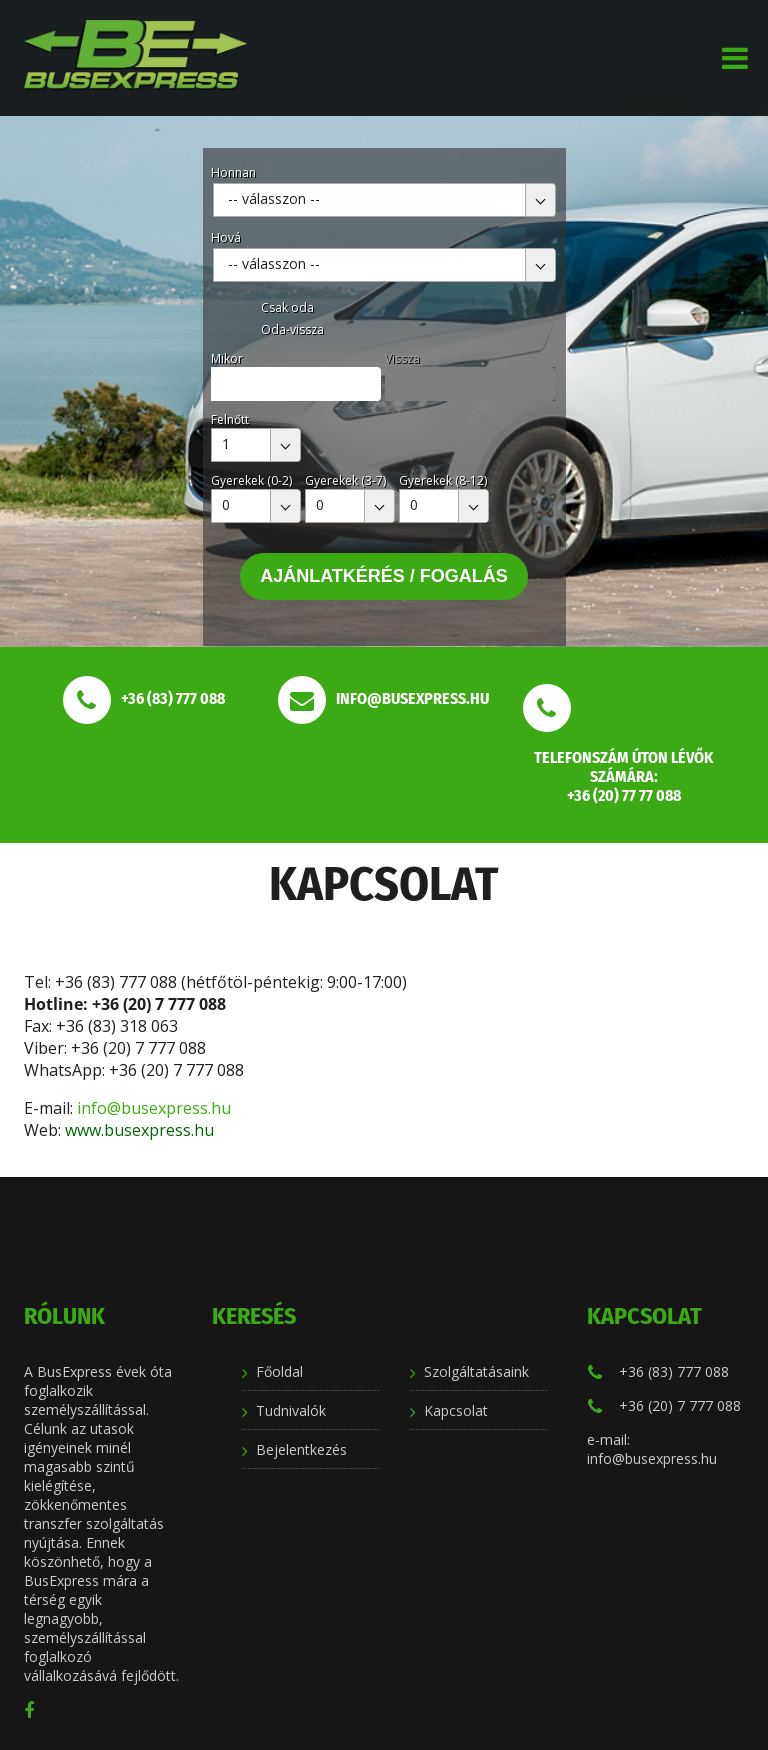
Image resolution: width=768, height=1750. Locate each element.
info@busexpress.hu (156, 1108)
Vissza (402, 358)
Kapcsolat (456, 1410)
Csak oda (287, 307)
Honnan (233, 172)
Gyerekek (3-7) (345, 480)
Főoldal (279, 1371)
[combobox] (384, 200)
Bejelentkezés (301, 1449)
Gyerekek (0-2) (251, 480)
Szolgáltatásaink (476, 1371)
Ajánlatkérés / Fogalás (384, 576)
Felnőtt (230, 419)
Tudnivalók (291, 1410)
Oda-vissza (292, 329)
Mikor (227, 358)
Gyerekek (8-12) (443, 480)
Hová (226, 237)
